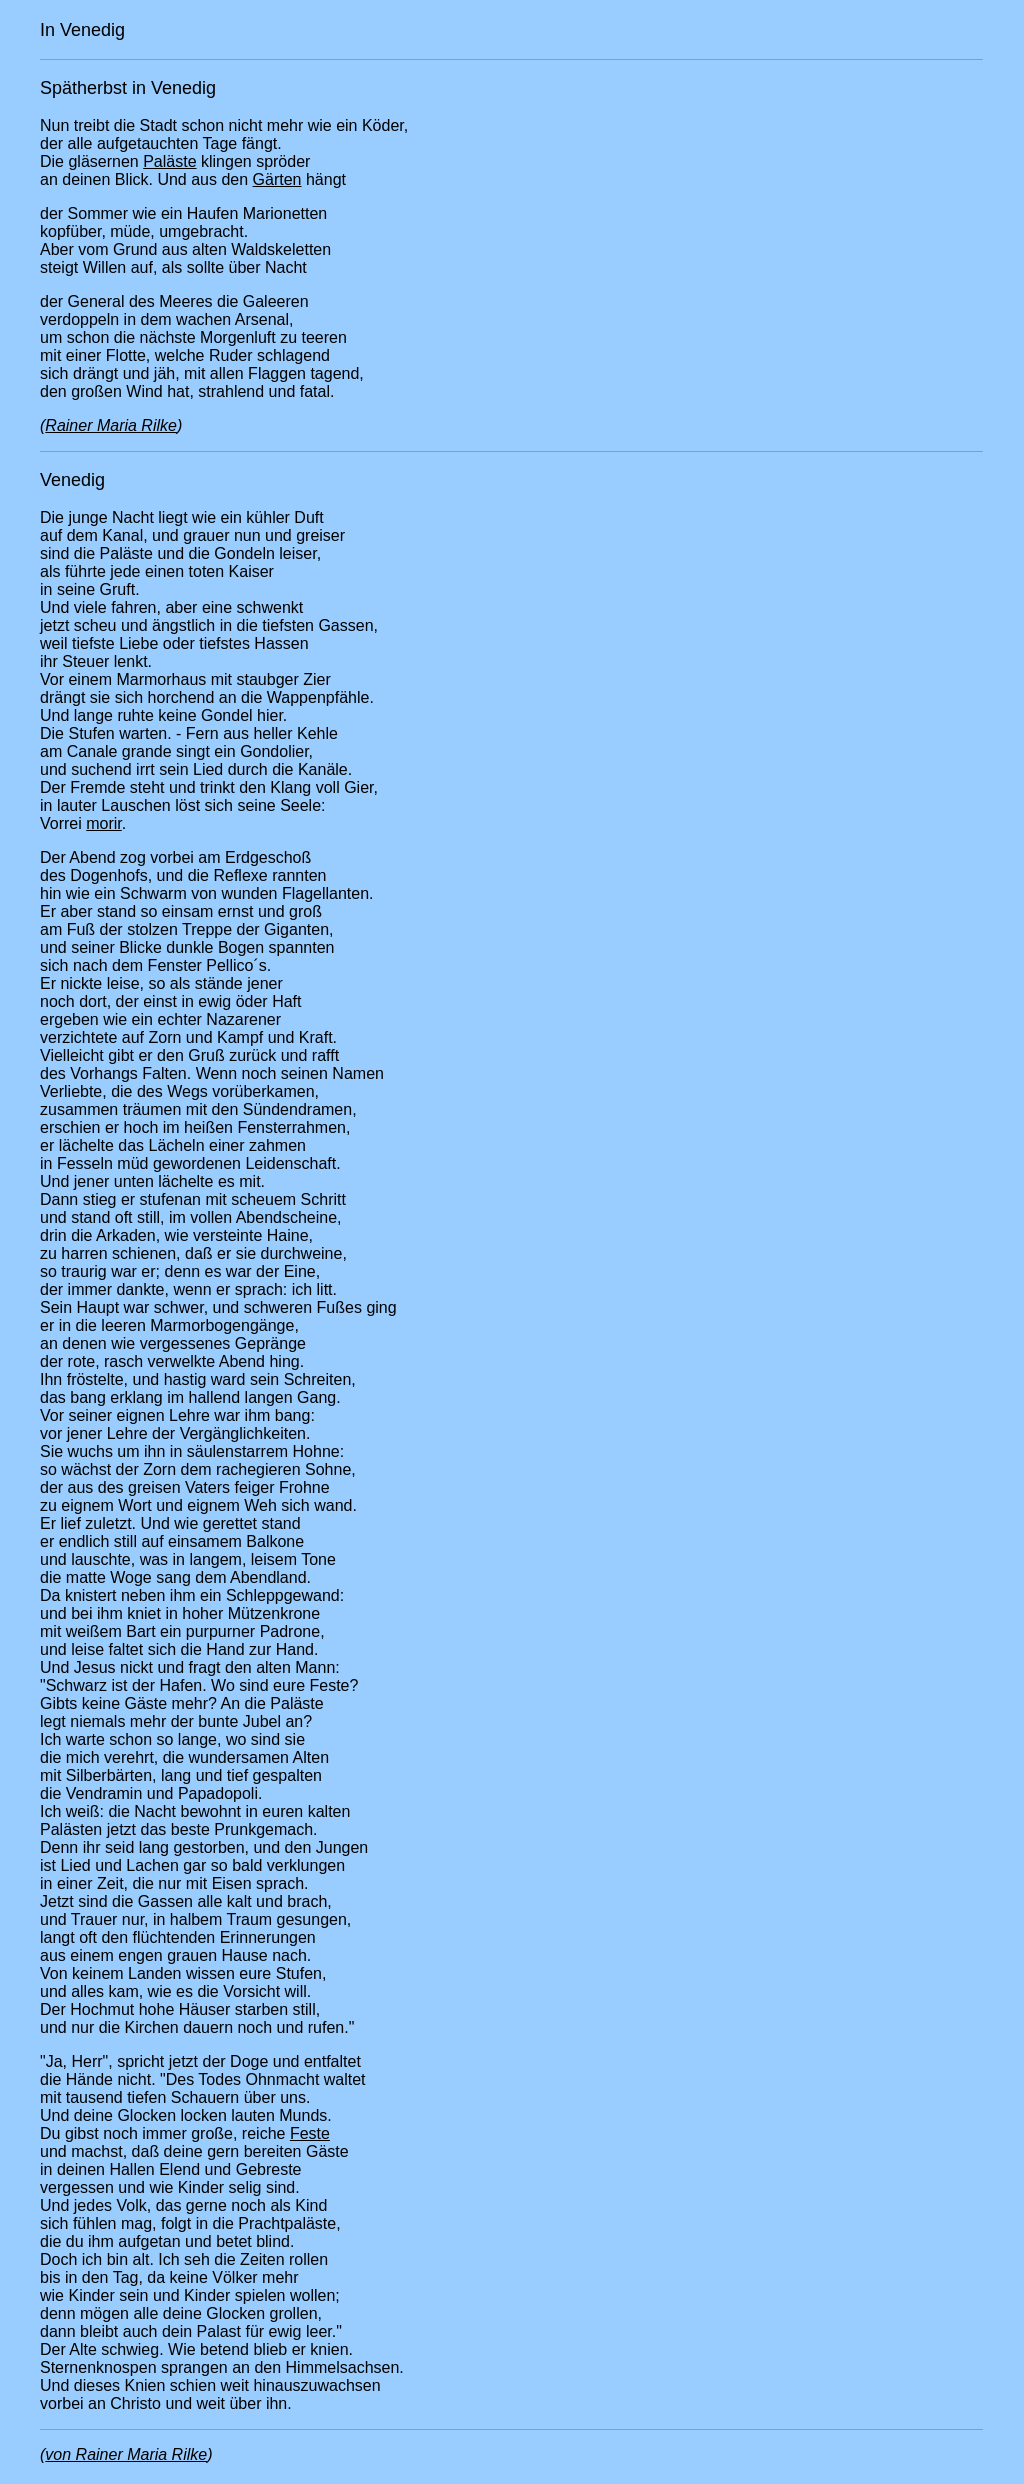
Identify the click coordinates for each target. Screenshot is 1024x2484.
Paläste (169, 161)
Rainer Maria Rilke (111, 425)
